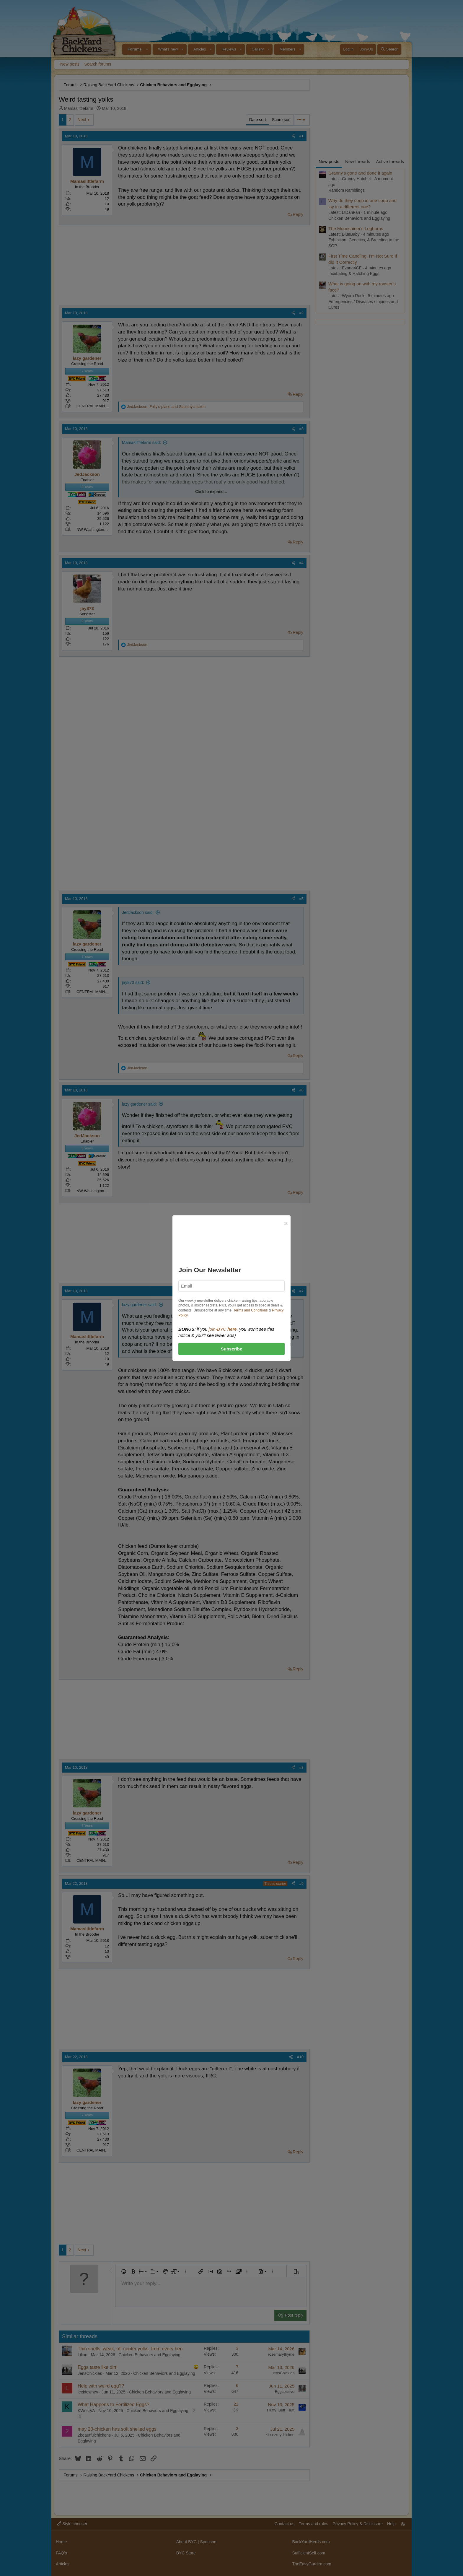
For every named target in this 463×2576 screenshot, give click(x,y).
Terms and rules (313, 2523)
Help (391, 2523)
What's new (168, 49)
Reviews (228, 49)
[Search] (389, 49)
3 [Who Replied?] (237, 2348)
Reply (298, 214)
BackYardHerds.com (311, 2541)
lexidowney (88, 2392)
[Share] (293, 136)
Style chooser (72, 2523)
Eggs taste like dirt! (98, 2367)
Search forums (97, 64)
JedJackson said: (138, 912)
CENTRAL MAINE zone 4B (99, 406)
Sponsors (208, 2541)
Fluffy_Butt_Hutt (280, 2410)
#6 (301, 1090)
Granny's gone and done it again (360, 172)
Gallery (258, 49)
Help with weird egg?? (101, 2385)
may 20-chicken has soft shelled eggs (117, 2429)
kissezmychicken (279, 2434)
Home (61, 2541)
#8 (301, 1767)
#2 (301, 313)
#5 (301, 898)
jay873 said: (133, 982)
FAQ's (61, 2553)
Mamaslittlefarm (78, 108)
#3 (301, 429)
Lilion (82, 2354)
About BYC (186, 2541)
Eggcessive (284, 2391)
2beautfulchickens (94, 2435)
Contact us (284, 2523)
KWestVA (86, 2410)
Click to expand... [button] (211, 491)
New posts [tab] (329, 161)
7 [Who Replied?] (237, 2367)
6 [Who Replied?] (237, 2385)
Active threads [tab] (390, 161)
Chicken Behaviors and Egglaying (149, 2354)
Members (287, 49)
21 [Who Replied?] (236, 2404)
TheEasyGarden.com (311, 2564)
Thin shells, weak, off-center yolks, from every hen (130, 2348)
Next (82, 119)
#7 (301, 1291)
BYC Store (186, 2553)
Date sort (257, 119)
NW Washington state (94, 529)
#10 (300, 2057)
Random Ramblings (346, 190)
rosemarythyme (281, 2354)
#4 (301, 563)
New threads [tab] (357, 161)
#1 (301, 136)
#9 (301, 1883)
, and (166, 406)
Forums (135, 49)
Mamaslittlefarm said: (141, 442)
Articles (199, 49)
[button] (147, 49)
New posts (69, 64)
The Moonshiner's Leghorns (355, 228)
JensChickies (90, 2373)
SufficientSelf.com (308, 2553)
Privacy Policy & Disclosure (357, 2523)
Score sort (281, 119)
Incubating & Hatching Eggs (353, 273)
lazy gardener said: (139, 1104)
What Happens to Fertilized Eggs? (113, 2404)
